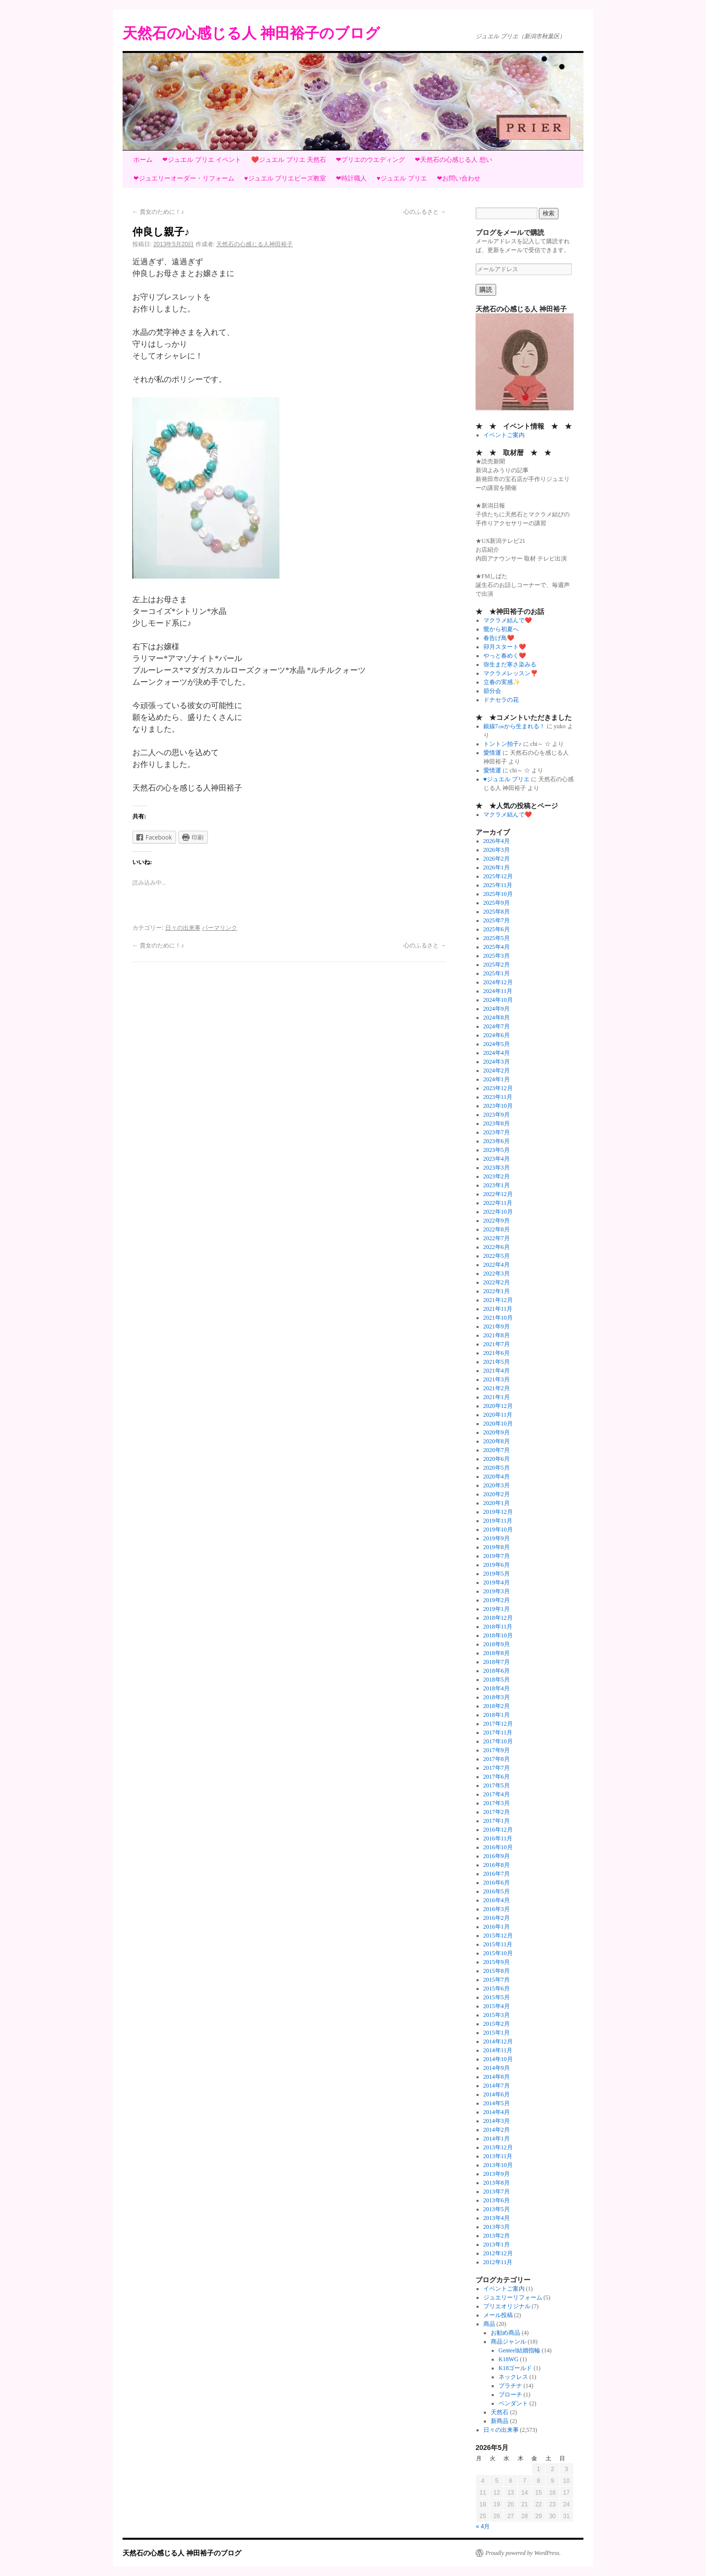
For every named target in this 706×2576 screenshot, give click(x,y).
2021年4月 (496, 1370)
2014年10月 (498, 2059)
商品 (489, 2324)
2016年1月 (496, 1926)
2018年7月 (496, 1661)
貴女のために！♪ (158, 211)
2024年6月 (496, 1035)
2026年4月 (496, 841)
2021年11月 (498, 1308)
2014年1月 (496, 2138)
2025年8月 (496, 911)
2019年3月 (496, 1591)
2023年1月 (496, 1185)
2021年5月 (496, 1361)
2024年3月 (496, 1061)
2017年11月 (498, 1732)
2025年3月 (496, 955)
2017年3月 (496, 1803)
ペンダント (513, 2403)
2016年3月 (496, 1909)
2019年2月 (496, 1600)
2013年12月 (498, 2147)
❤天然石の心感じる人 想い (453, 159)
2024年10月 (498, 999)
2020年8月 (496, 1441)
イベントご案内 (504, 435)
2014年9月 (496, 2068)
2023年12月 (498, 1088)
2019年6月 (496, 1564)
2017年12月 (498, 1723)
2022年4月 (496, 1264)
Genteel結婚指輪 (519, 2350)
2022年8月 (496, 1229)
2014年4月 (496, 2112)
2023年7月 (496, 1132)
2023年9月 (496, 1114)
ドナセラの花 (501, 699)
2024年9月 (496, 1008)
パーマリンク (219, 927)
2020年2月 (496, 1494)
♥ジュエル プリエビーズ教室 (285, 178)
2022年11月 (498, 1202)
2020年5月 (496, 1467)
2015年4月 (496, 2006)
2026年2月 (496, 858)
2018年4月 (496, 1688)
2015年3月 (496, 2015)
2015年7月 (496, 1979)
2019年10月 (498, 1529)
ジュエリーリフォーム (512, 2297)
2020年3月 (496, 1485)
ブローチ (510, 2394)
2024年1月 (496, 1079)
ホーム (142, 159)
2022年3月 (496, 1273)
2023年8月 (496, 1123)
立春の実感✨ (501, 682)
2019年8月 (496, 1547)
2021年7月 (496, 1344)
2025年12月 (498, 876)
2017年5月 (496, 1785)
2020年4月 (496, 1476)
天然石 (499, 2412)
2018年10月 (498, 1635)
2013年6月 (496, 2200)
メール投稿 (498, 2315)
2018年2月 (496, 1706)
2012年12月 (498, 2253)
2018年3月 (496, 1697)
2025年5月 (496, 938)
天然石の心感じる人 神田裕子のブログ (251, 33)
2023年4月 (496, 1158)
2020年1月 (496, 1503)
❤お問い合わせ (458, 178)
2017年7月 (496, 1767)
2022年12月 (498, 1194)
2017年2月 (496, 1812)
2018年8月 (496, 1653)
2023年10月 (498, 1105)
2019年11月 (498, 1520)
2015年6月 (496, 1988)
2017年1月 (496, 1820)
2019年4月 (496, 1582)
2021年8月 (496, 1335)
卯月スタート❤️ (504, 646)
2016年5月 (496, 1891)
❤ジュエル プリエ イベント (201, 159)
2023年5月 (496, 1150)
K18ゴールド (515, 2368)
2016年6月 (496, 1882)
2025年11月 (498, 885)
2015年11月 (498, 1944)
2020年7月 (496, 1450)
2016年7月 (496, 1873)
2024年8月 (496, 1017)
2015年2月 (496, 2023)
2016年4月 (496, 1900)
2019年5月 (496, 1573)
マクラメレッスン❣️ (510, 673)
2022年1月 (496, 1291)
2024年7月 (496, 1026)
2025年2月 (496, 964)
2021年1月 (496, 1397)
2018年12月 (498, 1617)
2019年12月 (498, 1511)
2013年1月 (496, 2244)
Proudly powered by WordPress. (523, 2553)
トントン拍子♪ (502, 743)
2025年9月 (496, 902)
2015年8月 (496, 1970)
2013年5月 (496, 2209)
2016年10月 (498, 1847)
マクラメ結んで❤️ (507, 620)
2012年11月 (498, 2262)
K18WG (509, 2359)
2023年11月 (498, 1097)
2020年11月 (498, 1414)
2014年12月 (498, 2041)
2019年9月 (496, 1538)
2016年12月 (498, 1829)
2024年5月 (496, 1044)
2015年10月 (498, 1953)
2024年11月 (498, 991)
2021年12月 (498, 1300)
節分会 (492, 691)
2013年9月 (496, 2173)
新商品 (499, 2421)
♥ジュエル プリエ (402, 178)
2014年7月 (496, 2085)
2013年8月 (496, 2182)
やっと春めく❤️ (504, 655)
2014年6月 (496, 2094)
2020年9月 (496, 1432)
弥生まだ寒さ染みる (509, 664)
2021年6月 (496, 1353)
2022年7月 (496, 1238)
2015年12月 (498, 1935)
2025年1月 (496, 973)
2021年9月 (496, 1326)
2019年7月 (496, 1556)
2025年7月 (496, 920)
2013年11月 (498, 2156)
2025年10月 (498, 894)
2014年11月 (498, 2050)
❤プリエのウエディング (370, 159)
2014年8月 (496, 2076)
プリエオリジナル (506, 2306)
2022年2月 (496, 1282)
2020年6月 (496, 1458)
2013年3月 (496, 2226)
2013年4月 (496, 2218)
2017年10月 (498, 1741)
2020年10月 (498, 1423)
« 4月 (483, 2526)
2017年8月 (496, 1759)
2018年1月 (496, 1714)
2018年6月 (496, 1670)
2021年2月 (496, 1388)
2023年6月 (496, 1141)
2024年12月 (498, 982)
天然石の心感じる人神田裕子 (254, 244)
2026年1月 (496, 867)
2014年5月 (496, 2103)
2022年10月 (498, 1211)
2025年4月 (496, 947)
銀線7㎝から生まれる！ (514, 726)
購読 (485, 289)
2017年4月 (496, 1794)
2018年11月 (498, 1626)
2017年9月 (496, 1750)
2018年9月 (496, 1644)
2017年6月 (496, 1776)
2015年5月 (496, 1997)
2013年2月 (496, 2235)
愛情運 (492, 752)
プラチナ (510, 2385)
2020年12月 (498, 1406)
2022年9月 (496, 1220)
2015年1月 (496, 2032)
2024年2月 (496, 1070)
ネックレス (513, 2376)
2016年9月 (496, 1856)
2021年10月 (498, 1317)
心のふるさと (424, 211)
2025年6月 (496, 929)
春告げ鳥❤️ (498, 638)
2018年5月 (496, 1679)
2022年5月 (496, 1255)
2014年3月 (496, 2120)
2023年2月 (496, 1176)
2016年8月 (496, 1865)
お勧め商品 (505, 2332)
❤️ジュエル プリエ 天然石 (288, 159)
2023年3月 (496, 1167)
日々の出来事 (183, 927)
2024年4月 (496, 1052)
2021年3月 (496, 1379)
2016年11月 (498, 1838)
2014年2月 (496, 2129)
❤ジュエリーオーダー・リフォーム (183, 178)
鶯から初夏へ (501, 629)
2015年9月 (496, 1962)
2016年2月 (496, 1917)
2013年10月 (498, 2165)
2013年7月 (496, 2191)
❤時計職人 (351, 178)
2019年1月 (496, 1609)
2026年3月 (496, 849)
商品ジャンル (508, 2341)
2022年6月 (496, 1247)
